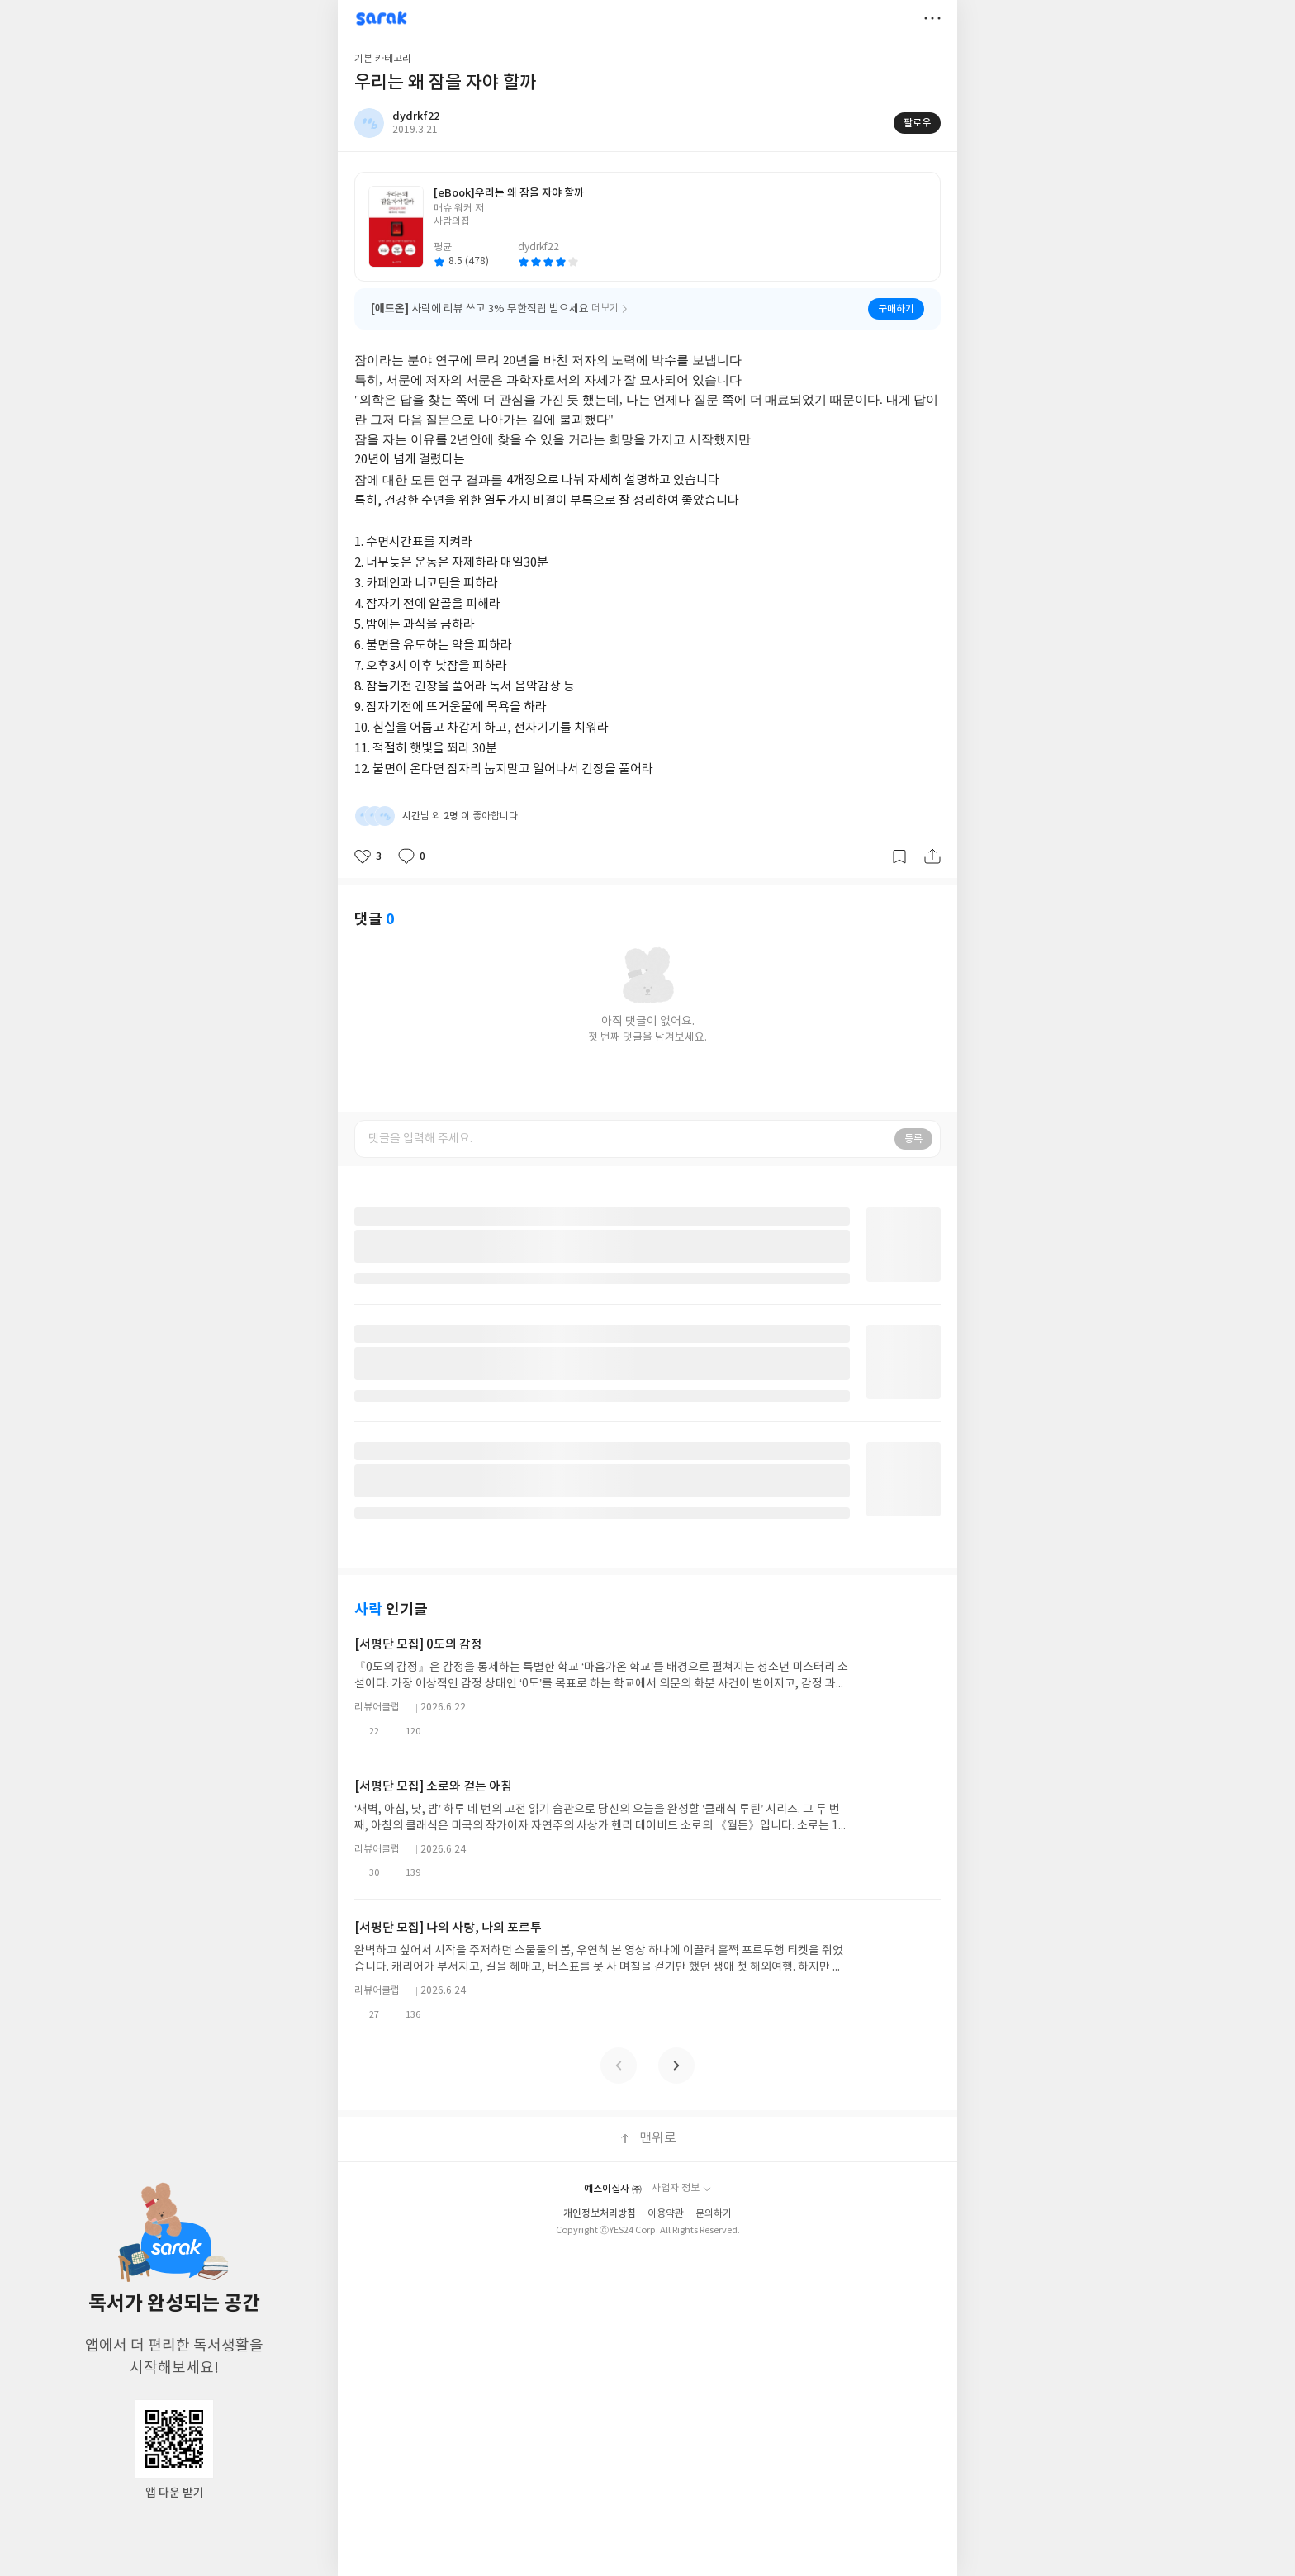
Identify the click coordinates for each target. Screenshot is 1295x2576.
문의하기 (713, 2211)
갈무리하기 (899, 856)
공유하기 (932, 856)
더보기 (932, 18)
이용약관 (666, 2211)
